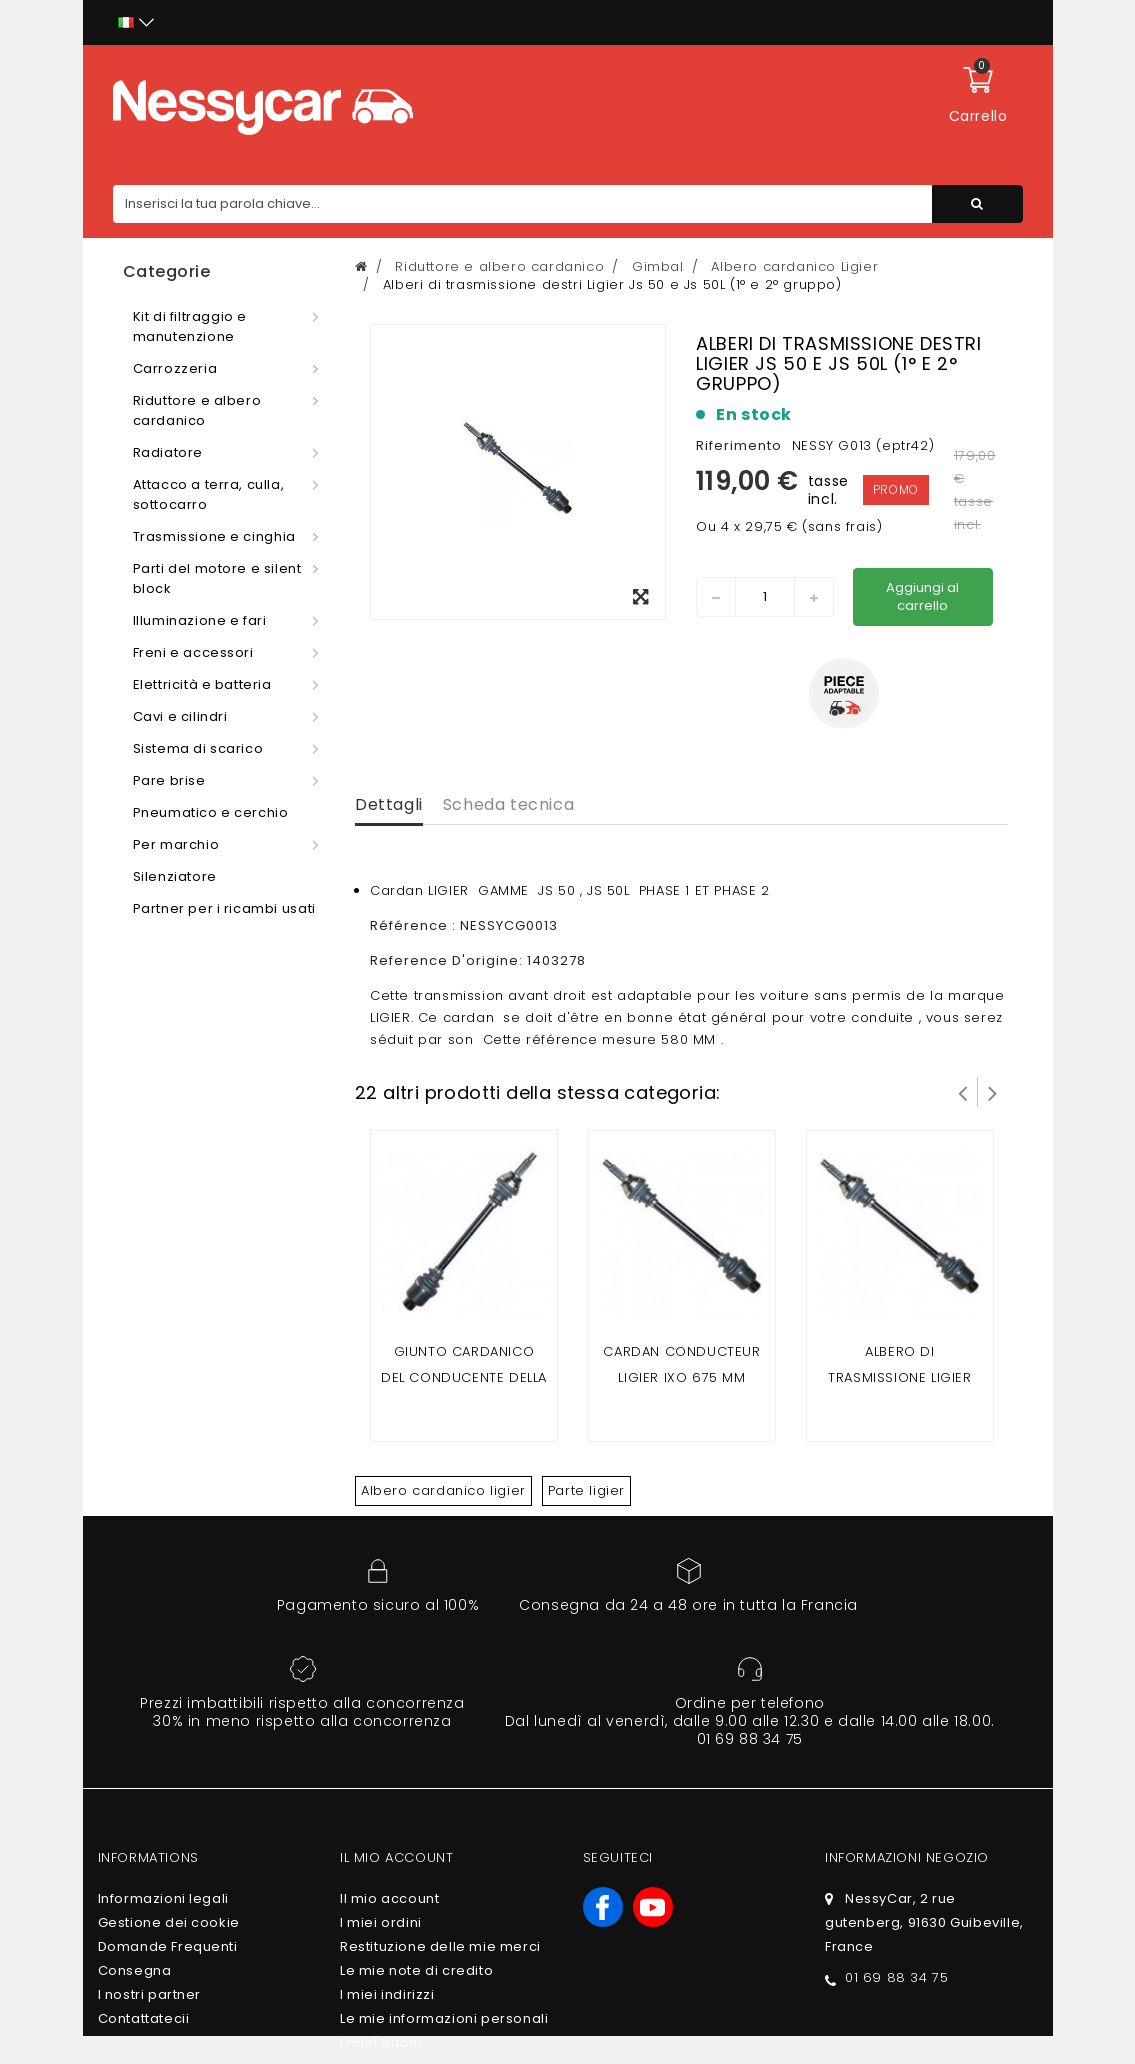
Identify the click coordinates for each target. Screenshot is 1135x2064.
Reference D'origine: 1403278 (478, 960)
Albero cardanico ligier (443, 1490)
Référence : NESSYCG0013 (464, 925)
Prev (963, 1092)
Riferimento (739, 445)
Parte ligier (586, 1490)
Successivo (993, 1092)
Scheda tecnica (508, 804)
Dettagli (389, 804)
